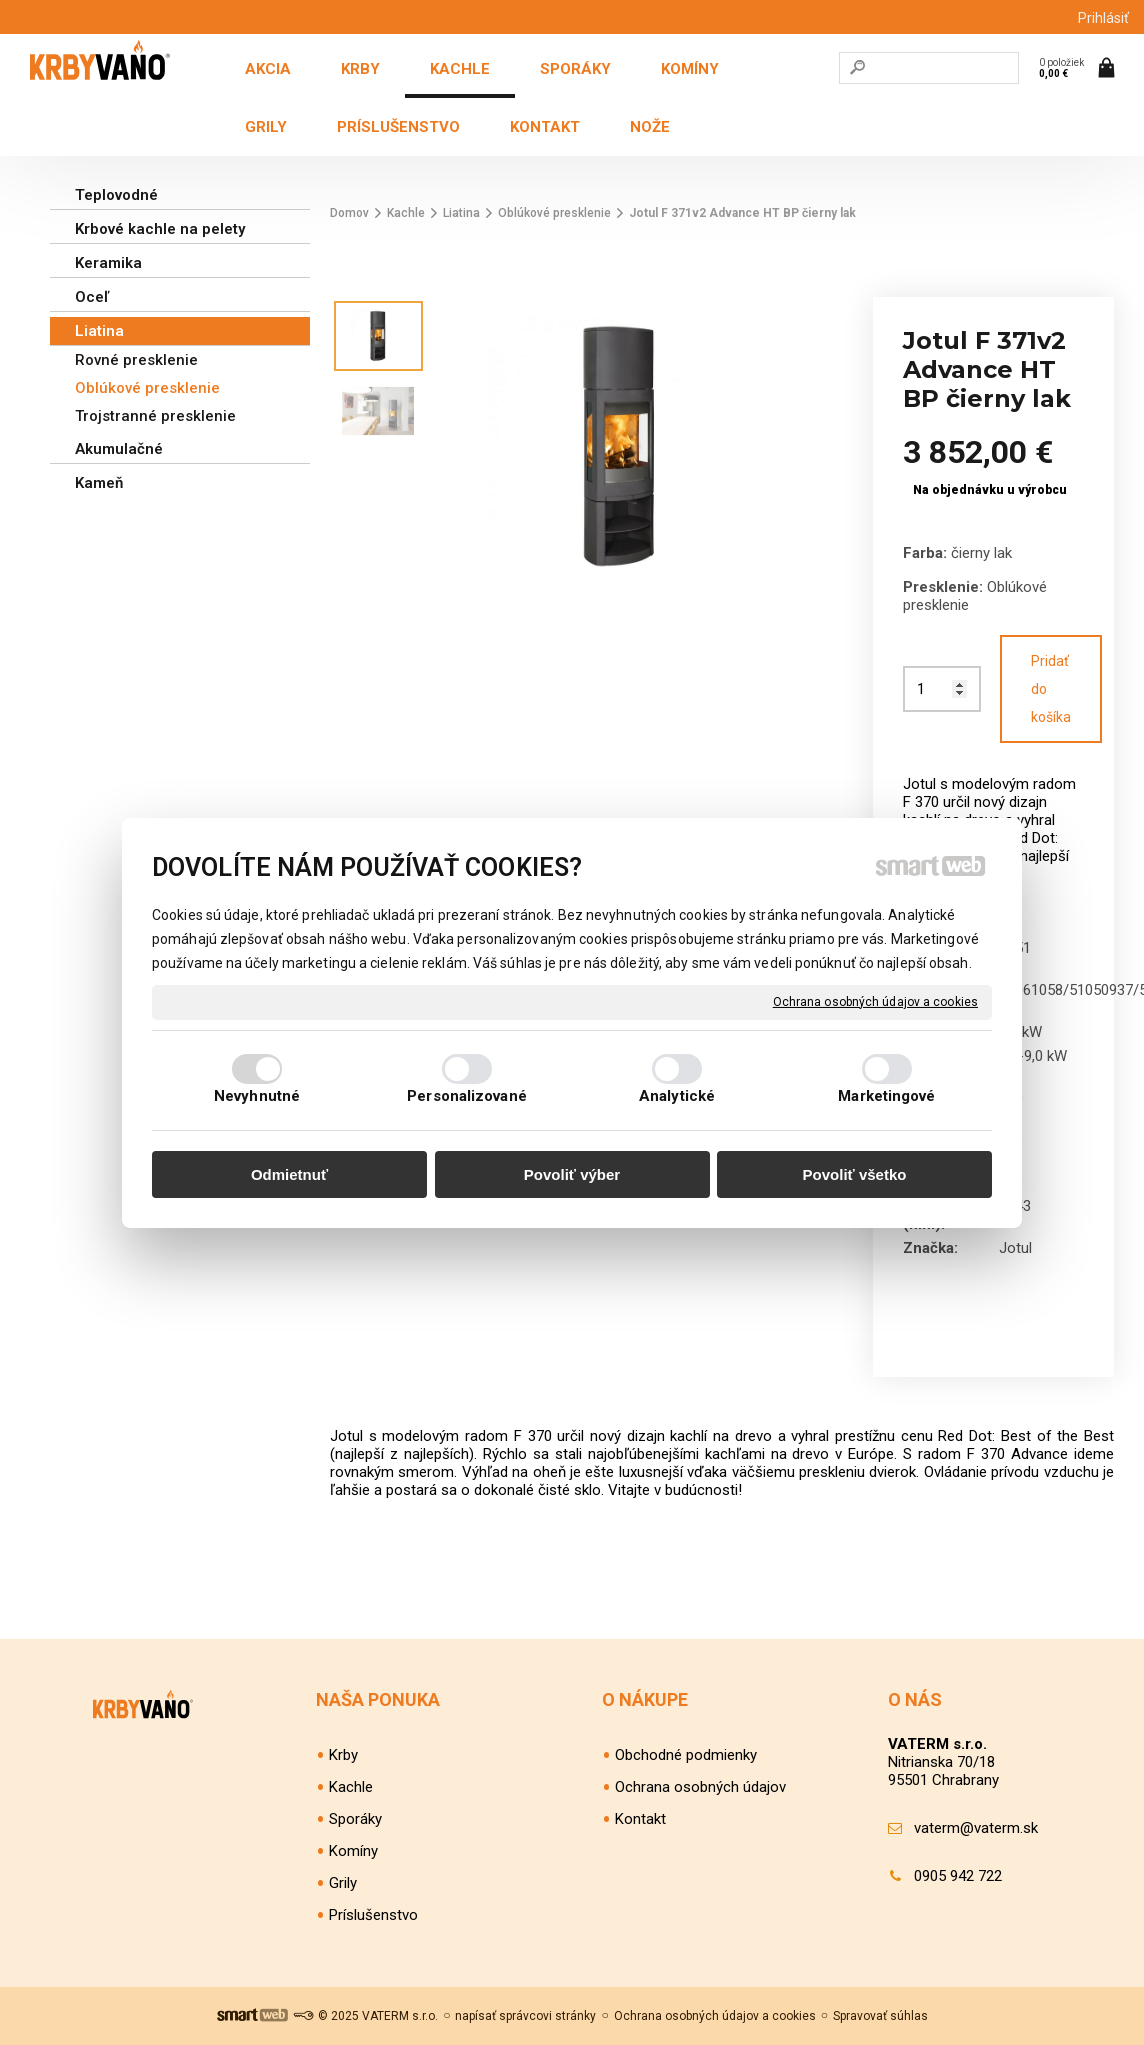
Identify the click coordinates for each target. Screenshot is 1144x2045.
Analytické (677, 1096)
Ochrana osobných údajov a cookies (875, 1001)
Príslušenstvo (373, 1915)
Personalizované (467, 1096)
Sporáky (355, 1819)
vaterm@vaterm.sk (976, 1828)
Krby (343, 1755)
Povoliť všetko (855, 1174)
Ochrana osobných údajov (700, 1787)
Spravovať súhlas (880, 2016)
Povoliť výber (572, 1174)
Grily (343, 1883)
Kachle (351, 1787)
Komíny (353, 1851)
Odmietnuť (289, 1174)
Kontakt (640, 1819)
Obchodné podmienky (686, 1755)
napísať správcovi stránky (525, 2016)
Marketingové (886, 1096)
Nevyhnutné (257, 1096)
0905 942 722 (958, 1876)
